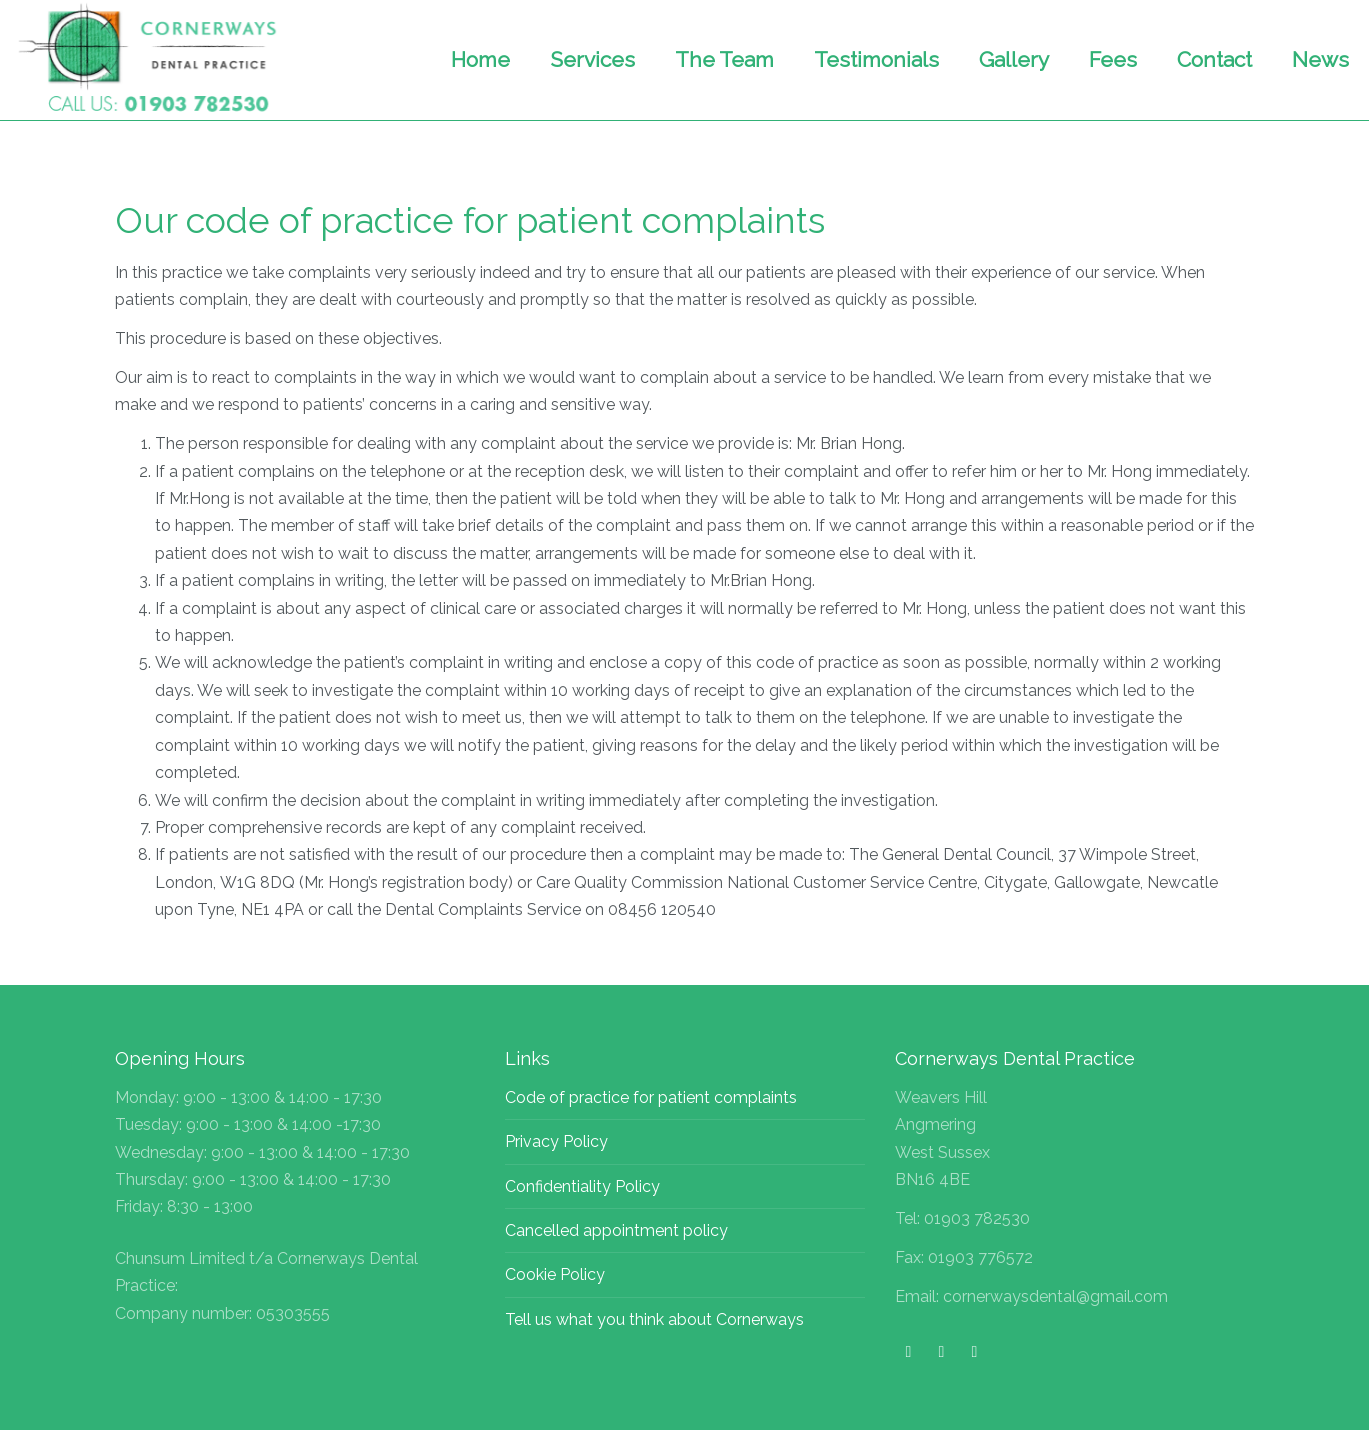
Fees (1113, 59)
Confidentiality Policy (582, 1186)
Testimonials (876, 59)
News (1320, 59)
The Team (724, 59)
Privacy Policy (556, 1141)
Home (480, 59)
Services (592, 59)
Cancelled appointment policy (616, 1230)
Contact (1214, 59)
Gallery (1014, 59)
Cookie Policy (555, 1274)
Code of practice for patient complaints (651, 1097)
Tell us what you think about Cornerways (654, 1319)
